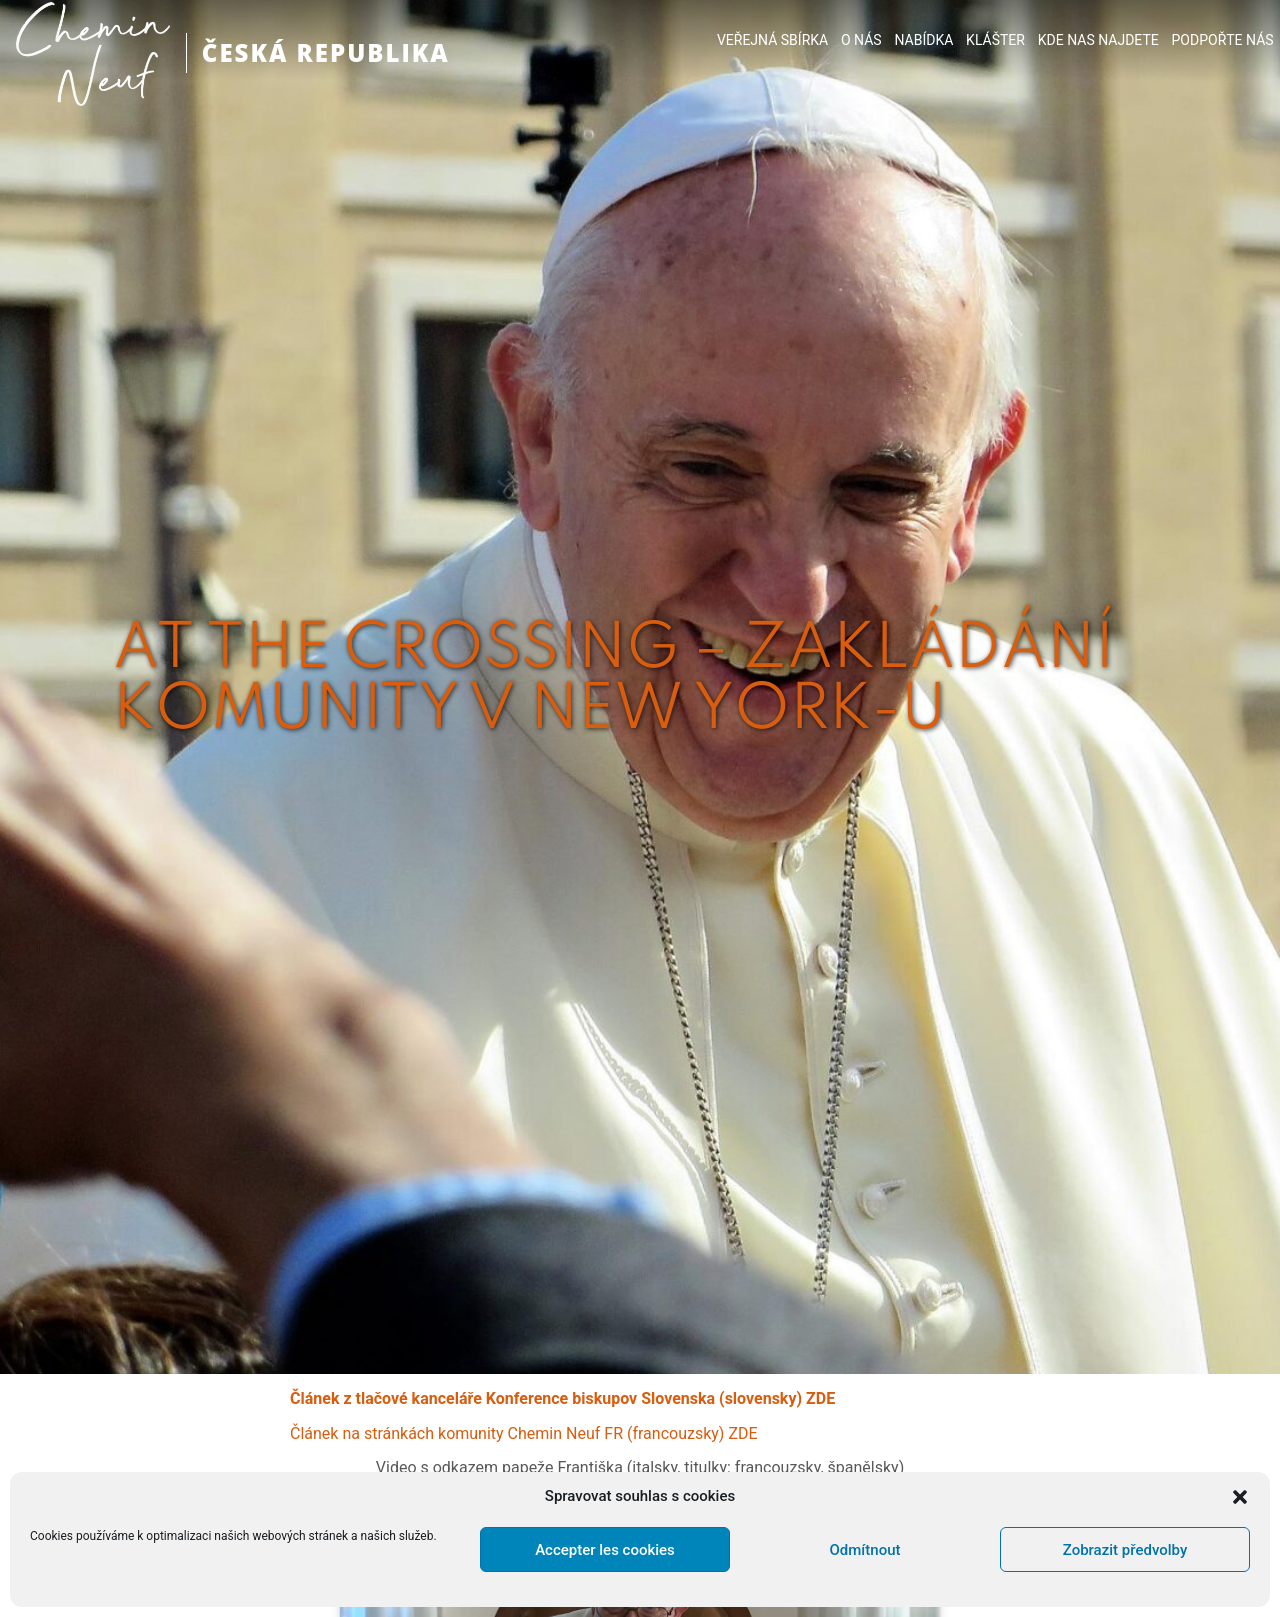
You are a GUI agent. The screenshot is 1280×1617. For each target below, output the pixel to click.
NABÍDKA (923, 40)
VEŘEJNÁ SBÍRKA (772, 40)
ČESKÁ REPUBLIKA (326, 52)
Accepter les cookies (605, 1550)
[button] (1240, 1497)
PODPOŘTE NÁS (1223, 40)
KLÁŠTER (995, 40)
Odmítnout (865, 1550)
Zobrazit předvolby (1125, 1550)
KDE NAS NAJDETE (1098, 40)
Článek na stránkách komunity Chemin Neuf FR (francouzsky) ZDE (524, 1433)
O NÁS (861, 40)
